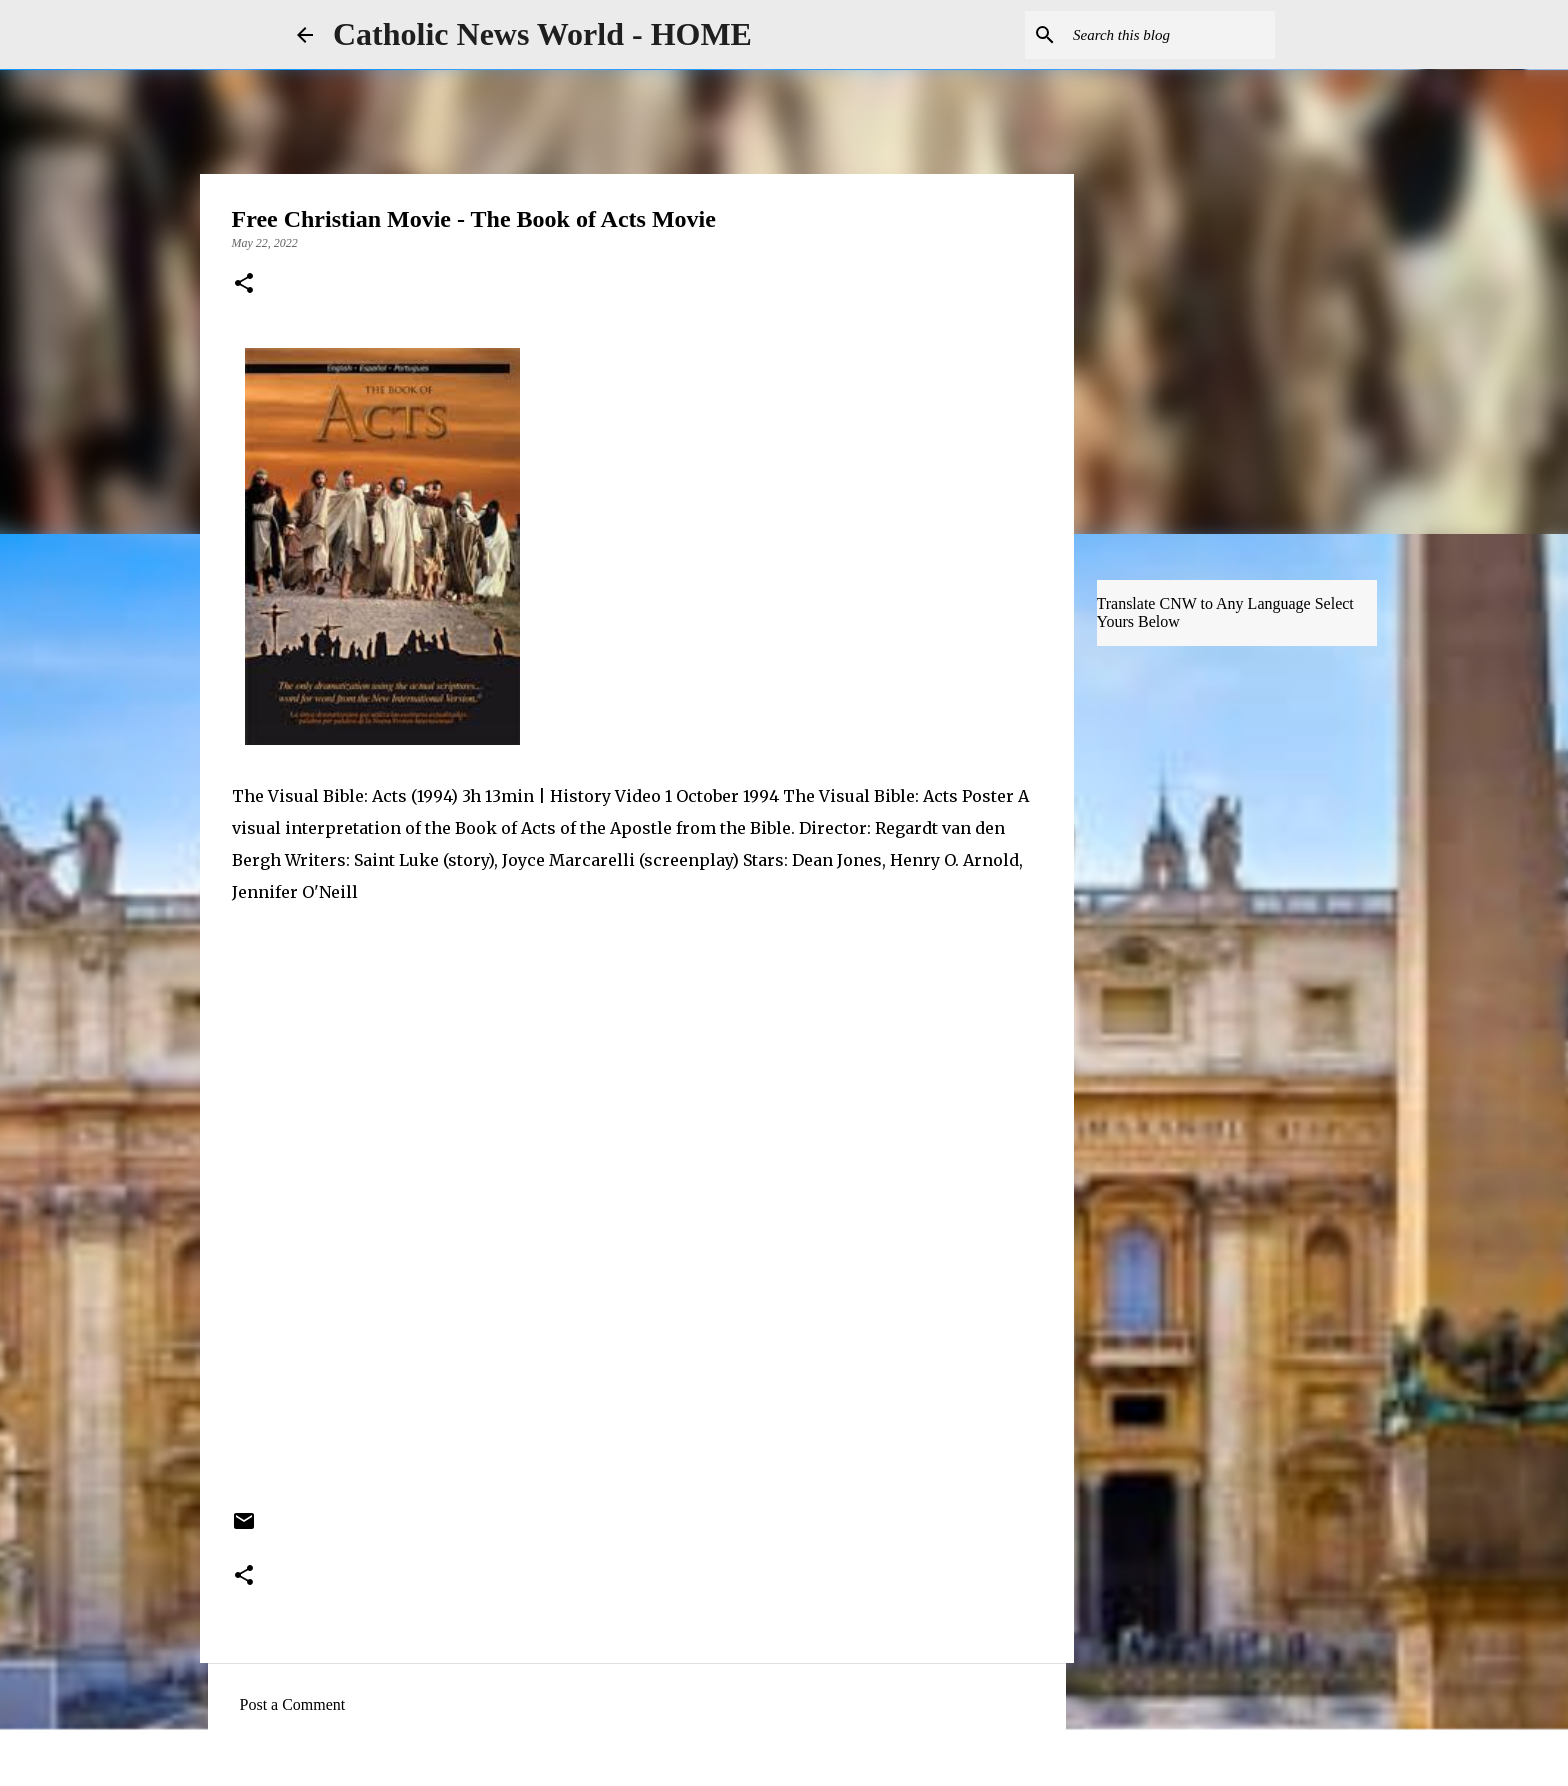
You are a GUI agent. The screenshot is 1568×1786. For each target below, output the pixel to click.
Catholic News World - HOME (542, 34)
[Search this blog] (1170, 35)
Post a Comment (293, 1704)
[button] (244, 285)
